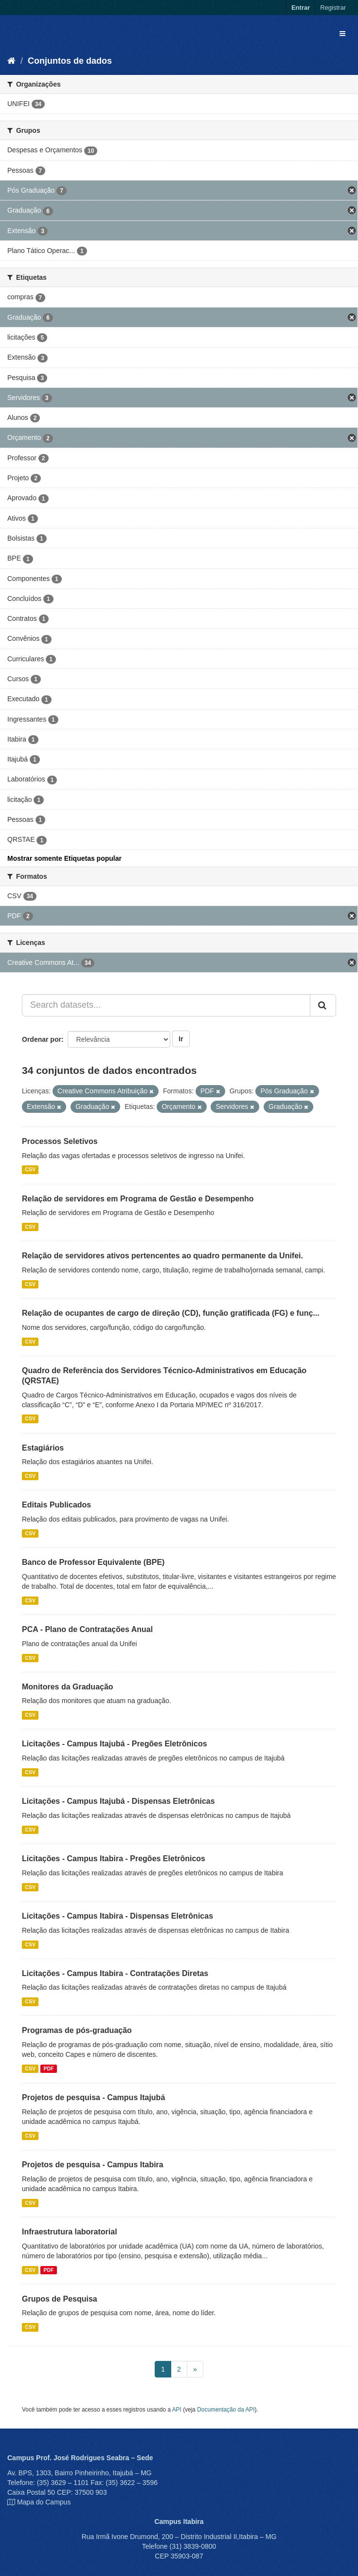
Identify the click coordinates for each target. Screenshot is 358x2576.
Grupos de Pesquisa (59, 2299)
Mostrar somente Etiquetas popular (64, 858)
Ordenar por (41, 1039)
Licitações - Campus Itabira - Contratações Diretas (115, 1973)
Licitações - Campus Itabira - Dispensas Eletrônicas (117, 1916)
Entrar (300, 7)
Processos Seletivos (60, 1141)
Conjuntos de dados (70, 61)
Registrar (333, 7)
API (176, 2409)
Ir (181, 1039)
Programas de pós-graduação (77, 2030)
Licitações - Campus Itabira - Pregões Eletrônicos (113, 1858)
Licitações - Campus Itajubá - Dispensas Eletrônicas (118, 1801)
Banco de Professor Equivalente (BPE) (93, 1562)
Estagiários (43, 1448)
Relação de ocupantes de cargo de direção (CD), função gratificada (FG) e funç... (171, 1313)
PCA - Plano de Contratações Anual (87, 1629)
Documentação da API (225, 2409)
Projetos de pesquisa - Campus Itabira (92, 2164)
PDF (48, 2068)
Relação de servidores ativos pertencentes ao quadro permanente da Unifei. (162, 1256)
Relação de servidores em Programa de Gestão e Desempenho (138, 1199)
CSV (30, 1170)
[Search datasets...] (166, 1005)
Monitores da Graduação (67, 1687)
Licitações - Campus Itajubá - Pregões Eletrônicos (114, 1744)
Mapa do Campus (44, 2502)
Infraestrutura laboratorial (69, 2232)
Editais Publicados (56, 1505)
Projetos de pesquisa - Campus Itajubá (93, 2097)
